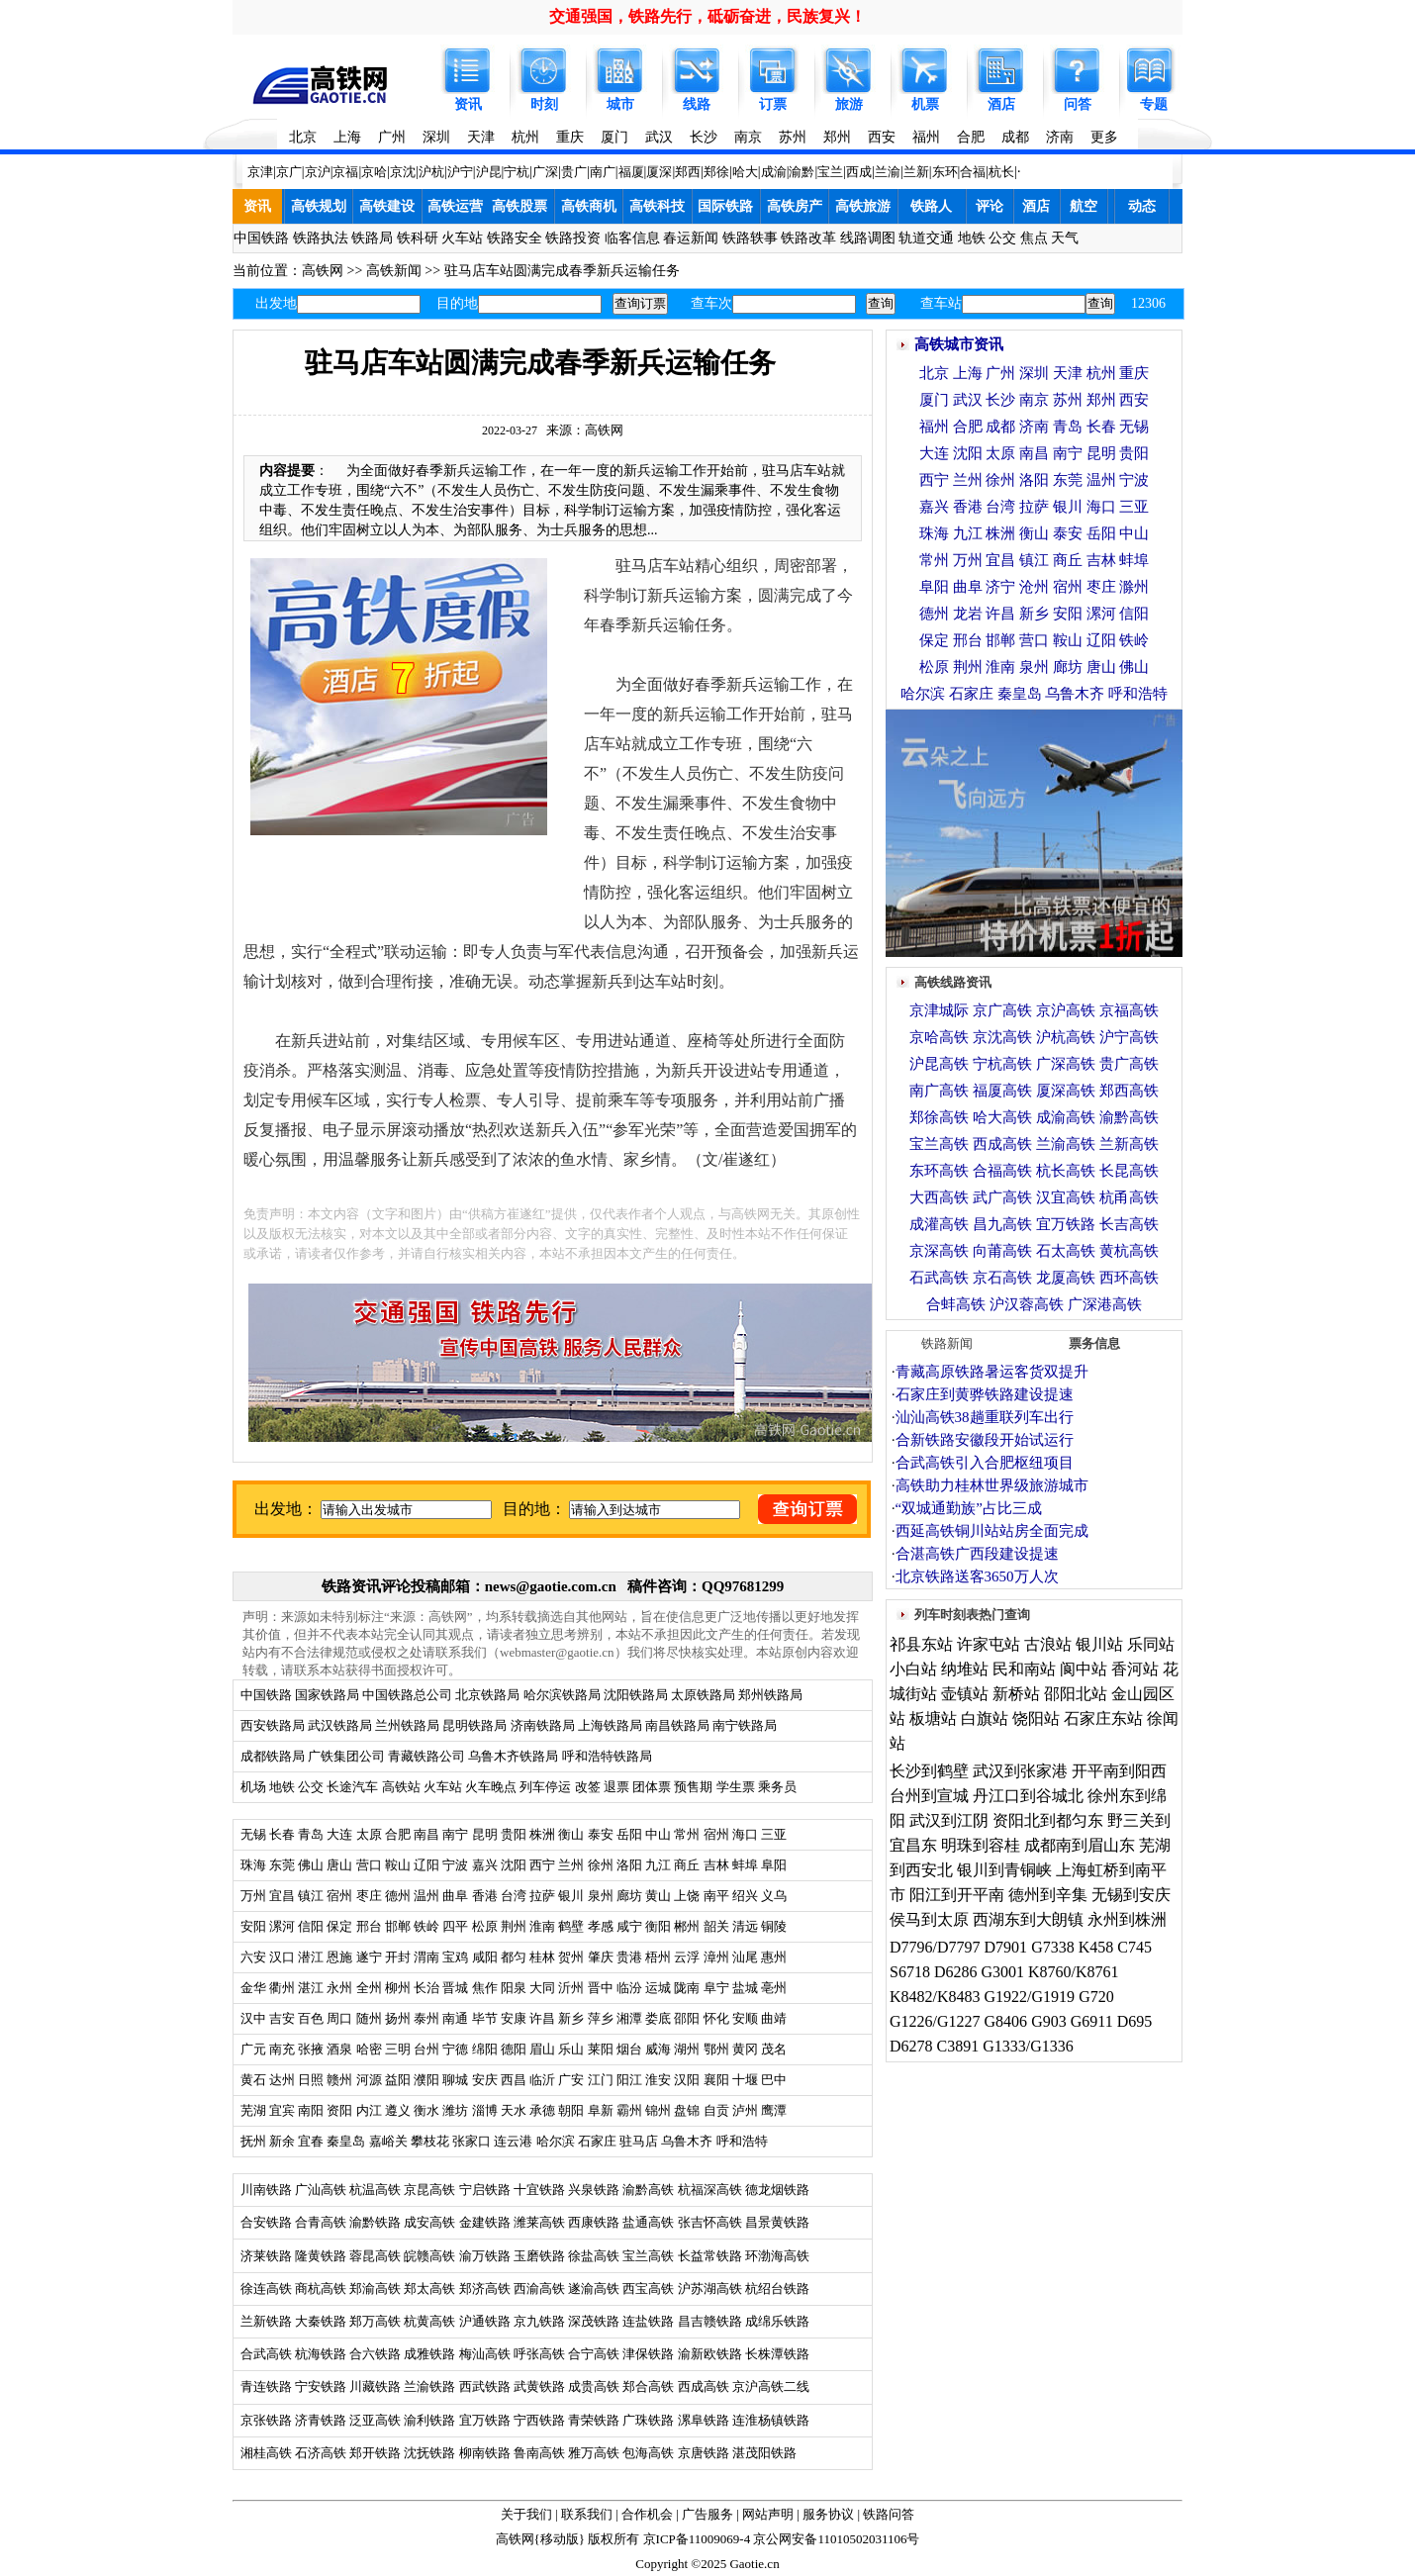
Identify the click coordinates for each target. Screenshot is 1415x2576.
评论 (989, 206)
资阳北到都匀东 (1047, 1820)
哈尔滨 (555, 2141)
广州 (392, 137)
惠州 (774, 1957)
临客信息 (632, 238)
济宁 (1000, 587)
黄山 (658, 1895)
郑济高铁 (485, 2288)
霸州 (629, 2110)
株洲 (540, 1834)
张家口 (471, 2141)
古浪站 (1048, 1644)
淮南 (542, 1926)
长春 (282, 1834)
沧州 (1034, 587)
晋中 (600, 1987)
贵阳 (513, 1834)
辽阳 (426, 1865)
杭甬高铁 (1129, 1197)
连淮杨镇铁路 (770, 2420)
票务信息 (1094, 1343)
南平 (716, 1895)
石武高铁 (939, 1278)
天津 (481, 137)
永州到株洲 (1127, 1919)
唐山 (339, 1865)
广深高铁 (1065, 1064)
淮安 (658, 2079)
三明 (398, 2049)
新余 (282, 2141)
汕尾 (745, 1957)
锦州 (658, 2110)
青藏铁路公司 (426, 1756)
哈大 (745, 171)
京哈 (374, 171)
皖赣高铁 (429, 2255)
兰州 (571, 1865)
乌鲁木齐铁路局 (513, 1756)
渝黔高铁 (648, 2189)
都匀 (513, 1957)
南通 (455, 2018)
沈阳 (513, 1865)
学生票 (735, 1786)
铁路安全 (514, 238)
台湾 (513, 1895)
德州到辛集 (1047, 1894)
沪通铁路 (485, 2321)
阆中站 (1083, 1669)
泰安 (600, 1834)
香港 (485, 1895)
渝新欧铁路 (710, 2353)
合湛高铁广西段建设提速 (977, 1554)
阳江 (629, 2079)
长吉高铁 (1129, 1224)
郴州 (687, 1926)
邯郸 (398, 1926)
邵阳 (687, 2018)
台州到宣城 (929, 1795)
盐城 (745, 1987)
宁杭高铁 (1002, 1064)
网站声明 (768, 2514)
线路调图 (868, 238)
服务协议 (828, 2514)
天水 (513, 2110)
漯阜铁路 (703, 2420)
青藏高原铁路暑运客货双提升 (992, 1372)
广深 (545, 171)
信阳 (311, 1926)
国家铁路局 (327, 1694)
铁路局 (372, 238)
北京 (303, 137)
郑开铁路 (375, 2452)
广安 (571, 2079)
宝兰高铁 (648, 2255)
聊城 (455, 2079)
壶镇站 (965, 1693)
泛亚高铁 (375, 2420)
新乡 (571, 2018)
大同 (542, 1987)
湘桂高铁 (266, 2452)
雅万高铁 (593, 2452)
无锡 (253, 1834)
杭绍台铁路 (777, 2288)
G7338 (1053, 1947)
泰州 (426, 2018)
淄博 (485, 2110)
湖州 (687, 2049)
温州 (426, 1895)
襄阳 (716, 2079)
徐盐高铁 (593, 2255)
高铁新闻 (394, 270)
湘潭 (629, 2018)
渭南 (426, 1957)
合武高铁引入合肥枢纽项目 (985, 1463)
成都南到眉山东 (1079, 1845)
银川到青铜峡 (1004, 1869)
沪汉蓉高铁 (1027, 1304)
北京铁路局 (487, 1694)
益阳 (398, 2079)
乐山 (571, 2049)
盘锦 (687, 2110)
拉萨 (542, 1895)
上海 (347, 137)
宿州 (716, 1834)
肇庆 (600, 1957)
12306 (1148, 303)
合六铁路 (375, 2353)
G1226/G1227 (935, 2021)
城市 (620, 104)
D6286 (956, 1971)
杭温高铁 (375, 2189)
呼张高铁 (539, 2353)
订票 (773, 104)
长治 (426, 1987)
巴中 (774, 2079)
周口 (339, 2018)
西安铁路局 (272, 1725)
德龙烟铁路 (777, 2189)
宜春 (311, 2141)
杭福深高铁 (710, 2189)
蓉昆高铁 (375, 2255)
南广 (602, 171)
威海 (658, 2049)
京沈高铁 (1002, 1037)
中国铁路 (261, 238)
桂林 (542, 1957)
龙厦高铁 (1065, 1278)
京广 (289, 171)
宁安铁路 (320, 2386)
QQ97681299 (743, 1586)
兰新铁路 (266, 2321)
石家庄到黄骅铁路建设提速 (985, 1394)
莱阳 (600, 2049)
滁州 (1134, 587)
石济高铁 (320, 2452)
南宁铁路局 (744, 1725)
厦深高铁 (1065, 1090)
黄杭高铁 (1129, 1251)
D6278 (911, 2046)
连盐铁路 (648, 2321)
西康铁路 (593, 2222)
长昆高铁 (1129, 1171)
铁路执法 (320, 238)
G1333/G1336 (1028, 2046)
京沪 (317, 171)
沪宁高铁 (1129, 1037)
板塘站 (933, 1718)
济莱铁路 (266, 2255)
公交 (1002, 238)
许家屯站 (988, 1644)
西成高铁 (703, 2386)
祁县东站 (921, 1644)
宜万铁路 (485, 2420)
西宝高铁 (648, 2288)
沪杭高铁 (1065, 1037)
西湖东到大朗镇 (1028, 1919)
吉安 (282, 2018)
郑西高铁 (1129, 1090)
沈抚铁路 (429, 2452)
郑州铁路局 (770, 1694)
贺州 (571, 1957)
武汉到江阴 (949, 1820)
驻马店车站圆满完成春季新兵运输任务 (562, 270)
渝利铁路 (429, 2420)
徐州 (598, 1865)
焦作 (485, 1987)
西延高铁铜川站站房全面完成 (992, 1531)
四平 (455, 1926)
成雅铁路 (429, 2353)
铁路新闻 (947, 1343)
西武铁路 (485, 2386)
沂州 (571, 1987)
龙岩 (968, 613)
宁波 (455, 1865)
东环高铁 (939, 1171)
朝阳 (571, 2110)
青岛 (311, 1834)
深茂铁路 (593, 2321)
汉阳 (687, 2079)
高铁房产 (794, 206)
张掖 (311, 2049)
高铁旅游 (863, 206)
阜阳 (774, 1865)
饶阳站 (1036, 1718)
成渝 (774, 171)
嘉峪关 (388, 2141)
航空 (1083, 206)
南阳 (311, 2110)
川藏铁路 (375, 2386)
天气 (1065, 238)
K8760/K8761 (1073, 1971)
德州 (398, 1895)
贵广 (574, 171)
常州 (687, 1834)
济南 (1060, 137)
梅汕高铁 (485, 2353)
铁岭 (426, 1926)
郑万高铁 (375, 2321)
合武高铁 (266, 2353)
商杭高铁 (320, 2288)
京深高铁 (939, 1251)
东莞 (282, 1865)
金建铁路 (485, 2222)
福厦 (631, 171)
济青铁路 (320, 2420)
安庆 (485, 2079)
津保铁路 (648, 2353)
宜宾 (282, 2110)
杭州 (525, 137)
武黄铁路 (539, 2386)
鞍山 (398, 1865)
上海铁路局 (610, 1725)
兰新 (916, 171)
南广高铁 (939, 1090)
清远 (745, 1926)
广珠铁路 (648, 2420)
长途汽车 (352, 1786)
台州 (426, 2049)
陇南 (687, 1987)
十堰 (745, 2079)
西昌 (513, 2079)
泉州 (600, 1895)
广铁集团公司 (346, 1756)
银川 (571, 1895)
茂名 (774, 2049)
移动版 (559, 2538)
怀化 (716, 2018)
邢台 (369, 1926)
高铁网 (322, 270)
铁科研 (417, 238)
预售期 (693, 1786)
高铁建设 (387, 206)
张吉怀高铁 (710, 2222)
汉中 (253, 2018)
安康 (513, 2018)
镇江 (311, 1895)
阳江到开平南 (956, 1894)
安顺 (745, 2018)
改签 (588, 1786)
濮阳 (426, 2079)
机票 (925, 104)
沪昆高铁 (939, 1064)
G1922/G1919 (1030, 1996)
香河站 (1135, 1669)
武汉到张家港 (1020, 1771)
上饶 (687, 1895)
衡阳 (658, 1926)
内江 (369, 2110)
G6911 (1092, 2021)
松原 (485, 1926)
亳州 (774, 1987)
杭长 (1001, 171)
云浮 (687, 1957)
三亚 (774, 1834)
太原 (369, 1834)
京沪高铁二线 (770, 2386)
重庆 (570, 137)
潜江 (311, 1957)
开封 (398, 1957)
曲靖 (774, 2018)
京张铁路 (266, 2420)
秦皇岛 (346, 2141)
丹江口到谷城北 (1028, 1795)
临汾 (629, 1987)
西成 (859, 171)
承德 (542, 2110)
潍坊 (455, 2110)
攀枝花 (430, 2141)
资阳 (339, 2110)
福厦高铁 (1002, 1090)
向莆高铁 (1002, 1251)
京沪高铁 (1065, 1010)
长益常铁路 (710, 2255)
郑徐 (716, 171)
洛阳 (629, 1865)
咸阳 (485, 1957)
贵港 (629, 1957)
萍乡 (600, 2018)
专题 (1154, 104)
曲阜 (455, 1895)
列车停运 (545, 1786)
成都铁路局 (272, 1756)
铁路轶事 (750, 238)
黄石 (253, 2079)
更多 (1104, 137)
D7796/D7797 (935, 1947)
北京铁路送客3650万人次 (977, 1576)
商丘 (687, 1865)
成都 (1015, 137)
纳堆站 (965, 1669)
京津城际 (939, 1010)
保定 (339, 1926)
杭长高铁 (1065, 1171)
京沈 (403, 171)
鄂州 (716, 2049)
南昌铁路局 (677, 1725)
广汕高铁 (320, 2189)
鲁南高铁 (539, 2452)
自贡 (716, 2110)
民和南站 (1024, 1669)
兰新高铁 (1129, 1144)
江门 (600, 2079)
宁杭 (516, 171)
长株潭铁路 (777, 2353)
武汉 (659, 137)
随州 (369, 2018)
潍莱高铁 (539, 2222)
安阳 (253, 1926)
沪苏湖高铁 (710, 2288)
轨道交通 (926, 238)
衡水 (426, 2110)
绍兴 (745, 1895)
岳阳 (629, 1834)
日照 (311, 2079)
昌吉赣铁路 (710, 2321)
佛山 (311, 1865)
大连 (339, 1834)
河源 (369, 2079)
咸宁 (629, 1926)
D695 (1135, 2021)
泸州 (745, 2110)
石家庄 (597, 2141)
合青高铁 (320, 2222)
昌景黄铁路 (777, 2222)
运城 (658, 1987)
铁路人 (931, 206)
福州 (926, 137)
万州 (253, 1895)
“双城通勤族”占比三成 (969, 1508)
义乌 (774, 1895)
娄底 (658, 2018)
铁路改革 (808, 238)
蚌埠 (745, 1865)
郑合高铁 (648, 2386)
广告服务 (707, 2514)
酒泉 (339, 2049)
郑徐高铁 (939, 1117)
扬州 (398, 2018)
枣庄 (369, 1895)
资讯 (468, 104)
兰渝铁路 (429, 2386)
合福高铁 (1002, 1171)
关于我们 (526, 2514)
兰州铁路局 (407, 1725)
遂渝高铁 (593, 2288)
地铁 (972, 238)
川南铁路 (266, 2189)
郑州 (837, 137)
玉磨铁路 (539, 2255)
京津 (260, 171)
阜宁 (716, 1987)
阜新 (600, 2110)
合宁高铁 (593, 2353)
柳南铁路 (485, 2452)
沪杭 (431, 171)
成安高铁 (429, 2222)
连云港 (513, 2141)
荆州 (513, 1926)
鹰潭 (774, 2110)
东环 (945, 171)
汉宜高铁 (1065, 1197)
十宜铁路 (539, 2189)
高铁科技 (657, 206)
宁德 (455, 2049)
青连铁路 (266, 2386)
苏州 (792, 137)
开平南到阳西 (1119, 1771)
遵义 (398, 2110)
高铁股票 (519, 206)
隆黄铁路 (320, 2255)
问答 (1077, 104)
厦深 (659, 171)
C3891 (958, 2046)
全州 (369, 1987)
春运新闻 (690, 238)
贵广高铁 (1129, 1064)
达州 (282, 2079)
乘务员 (777, 1786)
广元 (253, 2049)
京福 (345, 171)
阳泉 (513, 1987)
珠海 (253, 1865)
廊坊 (629, 1895)
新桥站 (1016, 1693)
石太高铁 (1065, 1251)
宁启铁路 (485, 2189)
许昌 (542, 2018)
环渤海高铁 (777, 2255)
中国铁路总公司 (407, 1694)
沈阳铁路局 (636, 1694)
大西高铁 (939, 1197)
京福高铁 (1129, 1010)
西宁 (542, 1865)
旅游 (849, 104)
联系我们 (587, 2514)
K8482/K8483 (935, 1996)
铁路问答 (888, 2514)
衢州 (282, 1987)
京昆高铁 (429, 2189)
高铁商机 (588, 206)
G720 (1096, 1996)
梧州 (658, 1957)
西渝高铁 (539, 2288)
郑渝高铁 (375, 2288)
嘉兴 (485, 1865)
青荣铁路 (593, 2420)
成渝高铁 (1065, 1117)
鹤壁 (571, 1926)
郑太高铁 (429, 2288)
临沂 (542, 2079)
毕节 (485, 2018)
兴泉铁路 (593, 2189)
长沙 (703, 137)
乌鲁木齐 (686, 2141)
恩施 (339, 1957)
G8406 (1006, 2021)
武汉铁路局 (340, 1725)
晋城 (455, 1987)
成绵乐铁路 (777, 2321)
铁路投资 (573, 238)
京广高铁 (1002, 1010)
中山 (658, 1834)
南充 (282, 2049)
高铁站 (401, 1786)
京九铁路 (539, 2321)
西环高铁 (1129, 1278)
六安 (253, 1957)
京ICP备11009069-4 (697, 2538)
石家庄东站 (1103, 1718)
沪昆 (489, 171)
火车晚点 (491, 1786)
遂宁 (369, 1957)
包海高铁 (648, 2452)
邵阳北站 (1075, 1693)
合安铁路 (266, 2222)
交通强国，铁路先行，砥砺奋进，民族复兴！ (707, 16)
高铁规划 (318, 206)
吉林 (716, 1865)
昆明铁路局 (474, 1725)
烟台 (629, 2049)
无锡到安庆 (1131, 1894)
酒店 (1001, 104)
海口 (745, 1834)
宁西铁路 (539, 2420)
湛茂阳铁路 (764, 2452)
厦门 (614, 137)
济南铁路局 (543, 1725)
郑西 (688, 171)
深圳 (436, 137)
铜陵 (774, 1926)
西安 (882, 137)
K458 (1096, 1947)
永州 (339, 1987)
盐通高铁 (648, 2222)
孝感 (600, 1926)
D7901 (1006, 1947)
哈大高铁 (1002, 1117)
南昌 (426, 1834)
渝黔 (801, 171)
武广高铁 (1002, 1197)
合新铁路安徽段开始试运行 (985, 1440)
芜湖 (253, 2110)
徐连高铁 (266, 2288)
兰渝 (887, 171)
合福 (973, 171)
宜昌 (282, 1895)
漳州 (716, 1957)
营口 (369, 1865)
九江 (659, 1865)
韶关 (716, 1926)
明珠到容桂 (980, 1845)
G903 (1049, 2021)
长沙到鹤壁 (929, 1771)
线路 (696, 104)
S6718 (910, 1971)
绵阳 (485, 2049)
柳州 (398, 1987)
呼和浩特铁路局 (607, 1756)
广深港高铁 (1105, 1304)
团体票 (651, 1786)
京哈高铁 (939, 1037)
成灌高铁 (939, 1224)
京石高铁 (1002, 1278)
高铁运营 (455, 206)
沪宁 (460, 171)
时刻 (544, 104)
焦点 (1034, 238)
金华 (253, 1987)
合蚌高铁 (956, 1304)
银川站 (1099, 1644)
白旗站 (984, 1718)
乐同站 (1151, 1644)
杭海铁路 (320, 2353)
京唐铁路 (703, 2452)
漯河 (282, 1926)
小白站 (913, 1669)
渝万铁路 (485, 2255)
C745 (1134, 1947)
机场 (253, 1786)
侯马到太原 (929, 1919)
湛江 (311, 1987)
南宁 (455, 1834)
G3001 (1002, 1971)
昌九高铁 (1002, 1224)
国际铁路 (725, 206)
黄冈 (745, 2049)
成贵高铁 (593, 2386)
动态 (1142, 206)
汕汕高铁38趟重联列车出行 (985, 1417)
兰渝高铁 (1065, 1144)
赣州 (339, 2079)
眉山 (542, 2049)
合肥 (971, 137)
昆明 (485, 1834)
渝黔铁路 (375, 2222)
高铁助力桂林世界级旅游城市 (992, 1485)
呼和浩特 (742, 2141)
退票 (616, 1786)
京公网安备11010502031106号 (836, 2538)
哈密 (369, 2049)
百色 (311, 2018)
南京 (748, 137)
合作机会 (647, 2514)
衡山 (571, 1834)
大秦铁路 (320, 2321)
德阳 (513, 2049)
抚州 (253, 2141)
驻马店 (638, 2141)
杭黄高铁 (429, 2321)
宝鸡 (455, 1957)
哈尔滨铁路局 (562, 1694)
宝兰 (830, 171)
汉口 (282, 1957)
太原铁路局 (703, 1694)
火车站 (462, 238)
